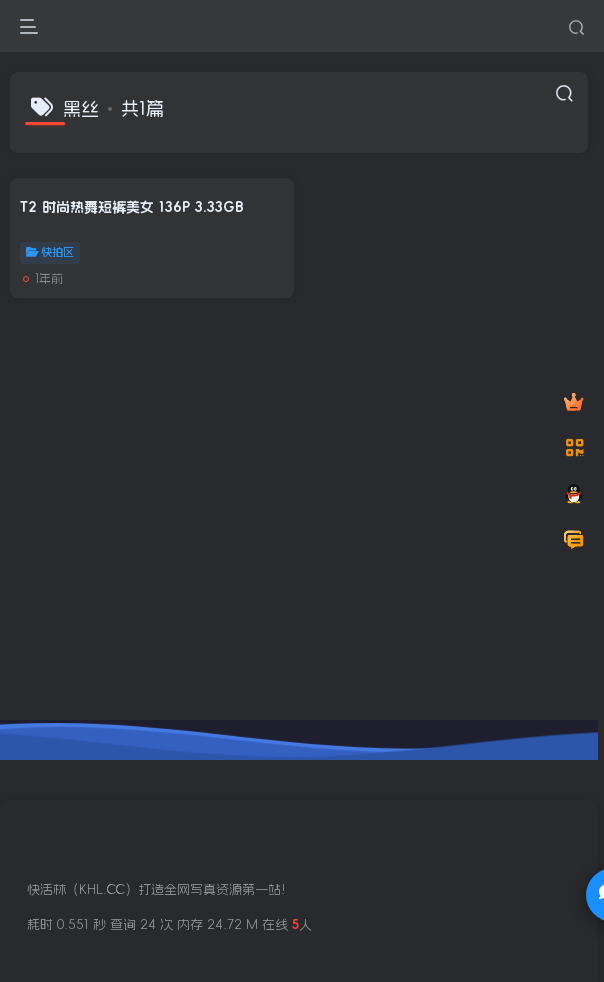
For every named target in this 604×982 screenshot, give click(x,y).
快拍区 (50, 252)
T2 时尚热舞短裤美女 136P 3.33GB (132, 207)
